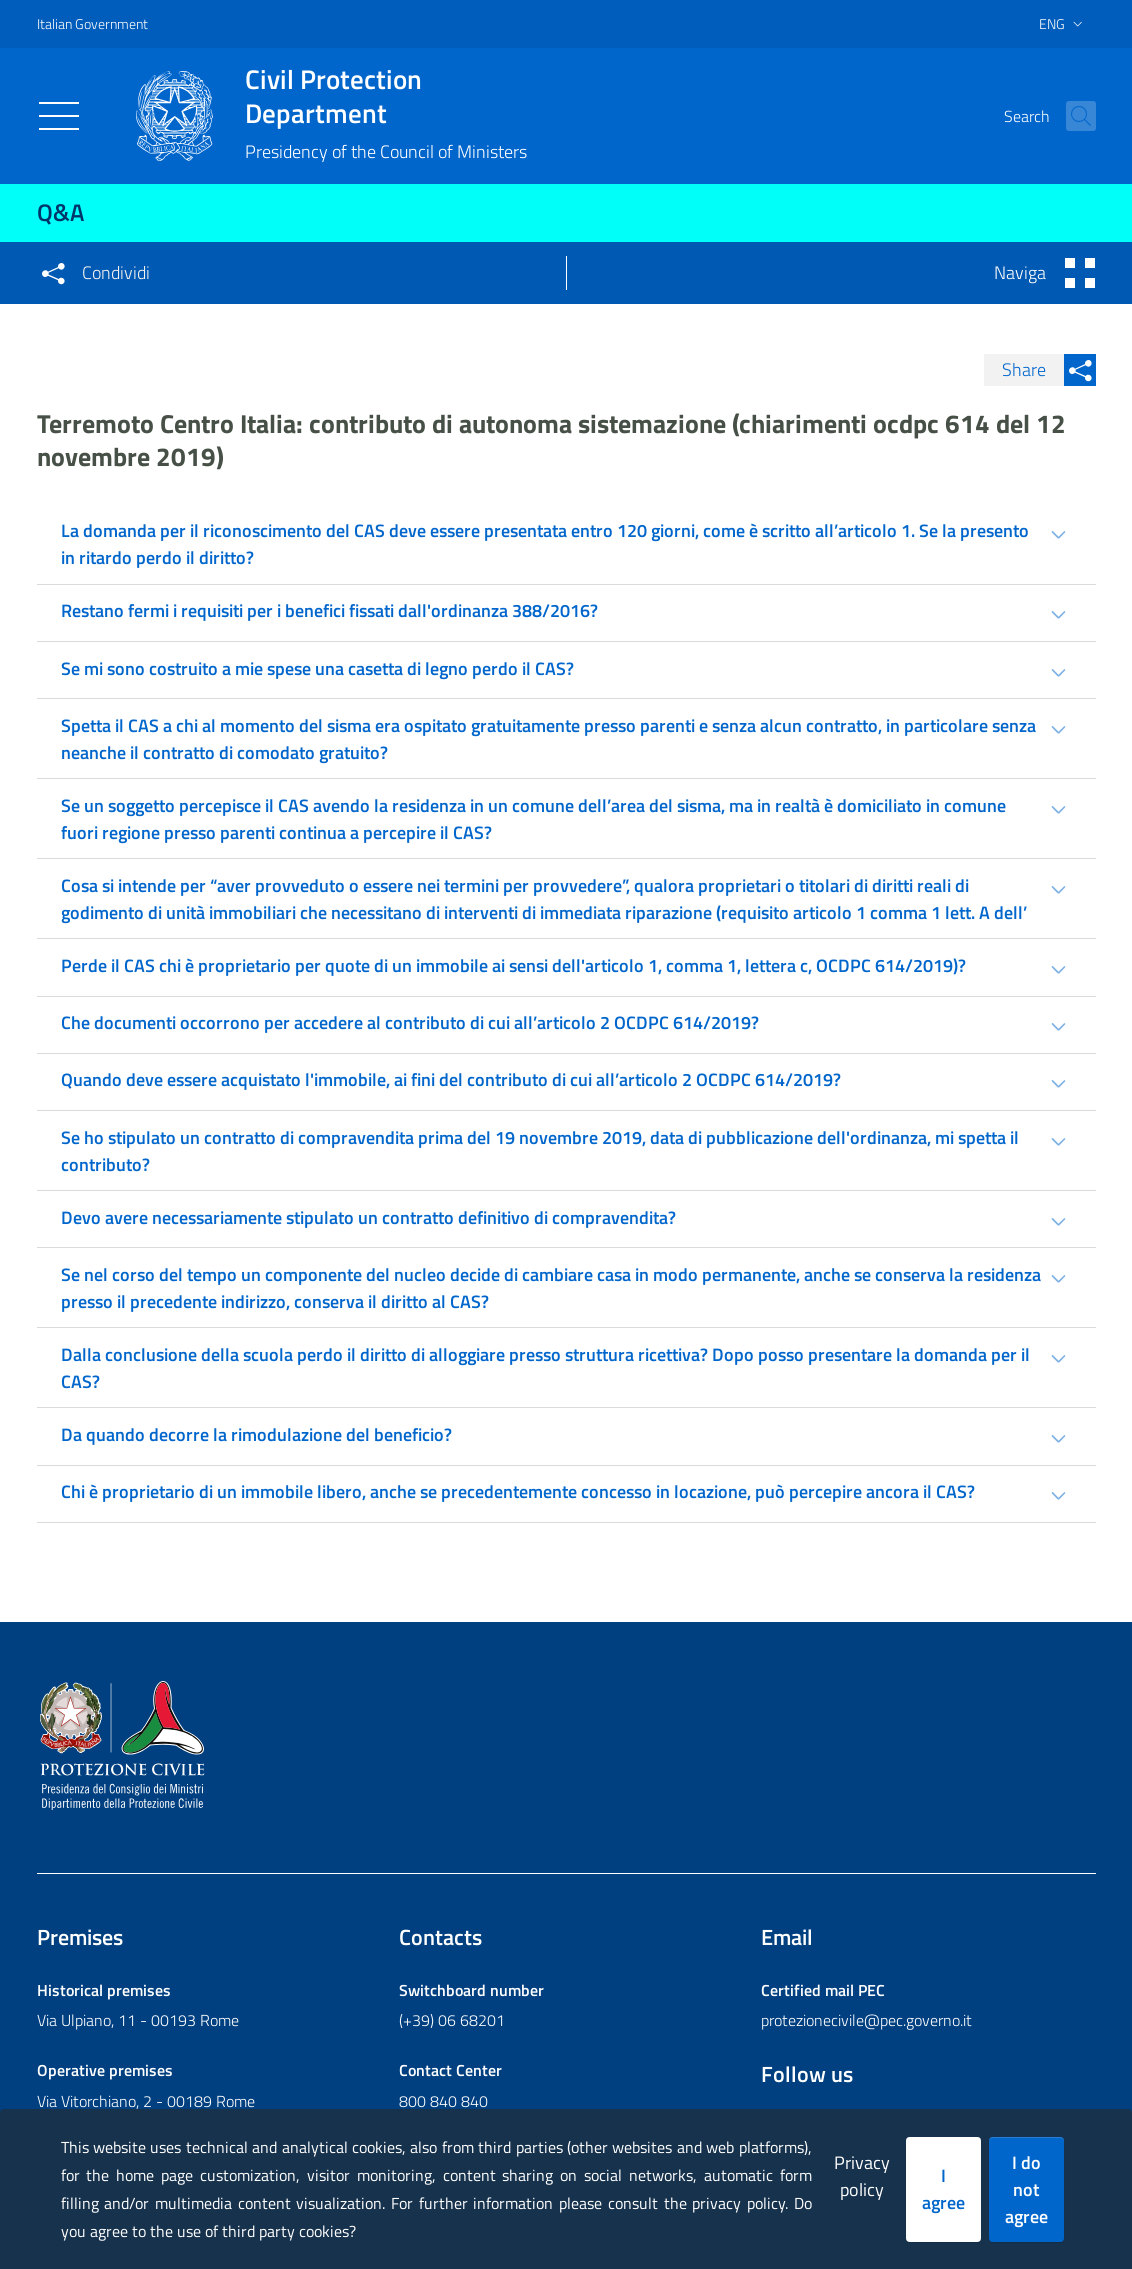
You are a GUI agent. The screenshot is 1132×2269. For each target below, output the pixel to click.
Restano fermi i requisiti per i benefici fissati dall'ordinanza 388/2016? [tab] (329, 610)
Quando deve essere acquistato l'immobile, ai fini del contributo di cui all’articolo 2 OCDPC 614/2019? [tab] (451, 1079)
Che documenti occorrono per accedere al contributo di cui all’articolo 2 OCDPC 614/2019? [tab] (410, 1022)
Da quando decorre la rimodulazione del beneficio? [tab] (256, 1434)
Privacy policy (862, 2176)
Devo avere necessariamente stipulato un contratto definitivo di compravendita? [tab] (368, 1217)
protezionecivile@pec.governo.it (866, 2020)
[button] (1072, 116)
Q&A (60, 212)
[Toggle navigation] (59, 116)
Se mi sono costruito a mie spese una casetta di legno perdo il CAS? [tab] (317, 668)
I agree (943, 2189)
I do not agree (1026, 2189)
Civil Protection (386, 96)
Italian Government (92, 23)
